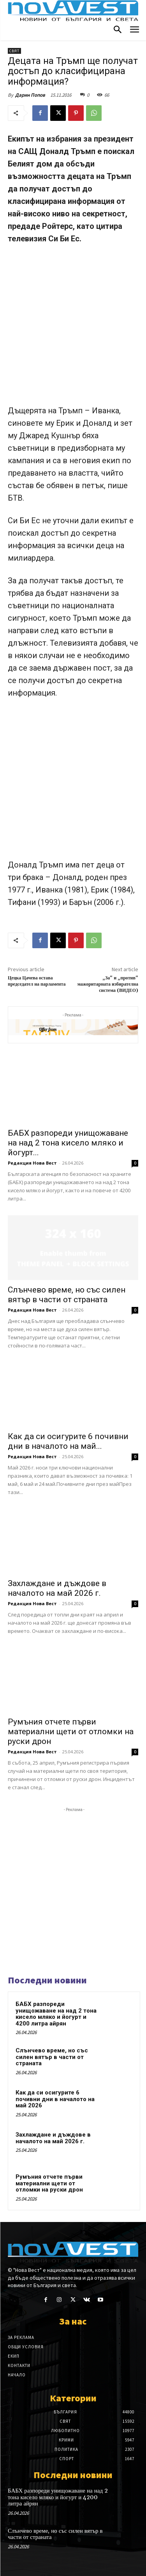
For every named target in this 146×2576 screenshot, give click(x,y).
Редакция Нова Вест (32, 1163)
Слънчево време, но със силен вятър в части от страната (66, 1294)
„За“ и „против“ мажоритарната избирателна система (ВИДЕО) (107, 984)
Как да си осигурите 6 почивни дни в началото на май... (68, 1441)
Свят (14, 51)
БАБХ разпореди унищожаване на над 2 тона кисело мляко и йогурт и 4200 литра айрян (56, 2014)
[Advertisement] (73, 328)
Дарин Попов (30, 95)
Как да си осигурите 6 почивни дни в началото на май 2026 (55, 2099)
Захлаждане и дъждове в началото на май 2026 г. (57, 1588)
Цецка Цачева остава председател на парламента (37, 981)
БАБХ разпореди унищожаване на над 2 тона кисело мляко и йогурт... (68, 1142)
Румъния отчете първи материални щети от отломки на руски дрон (71, 1731)
